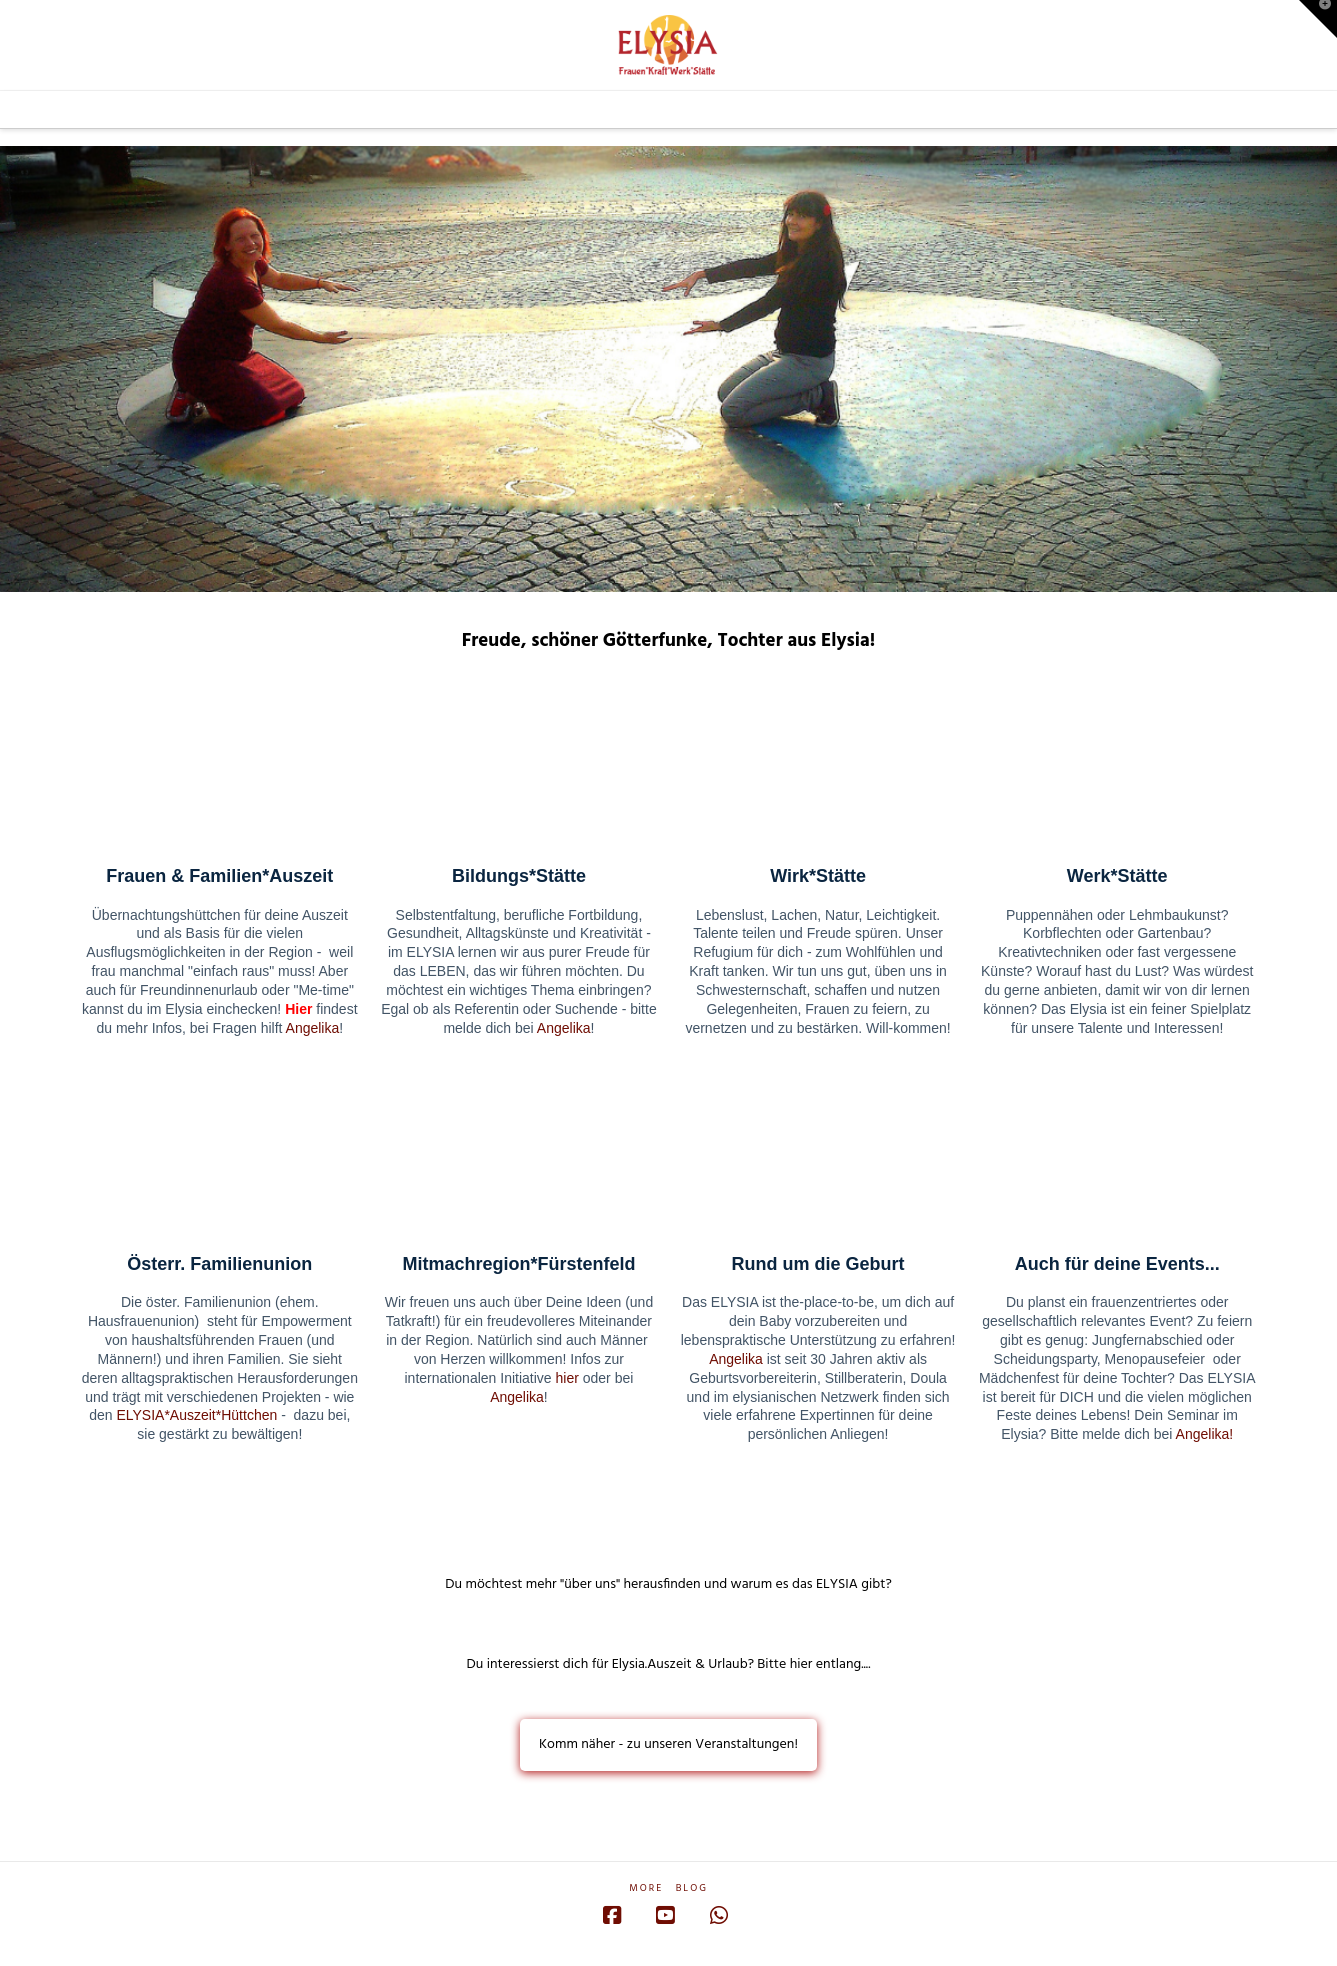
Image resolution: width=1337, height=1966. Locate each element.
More (646, 1888)
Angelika (313, 1028)
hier (567, 1378)
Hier (298, 1009)
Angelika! (1205, 1434)
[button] (1318, 19)
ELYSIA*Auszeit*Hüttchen (196, 1415)
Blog (692, 1888)
